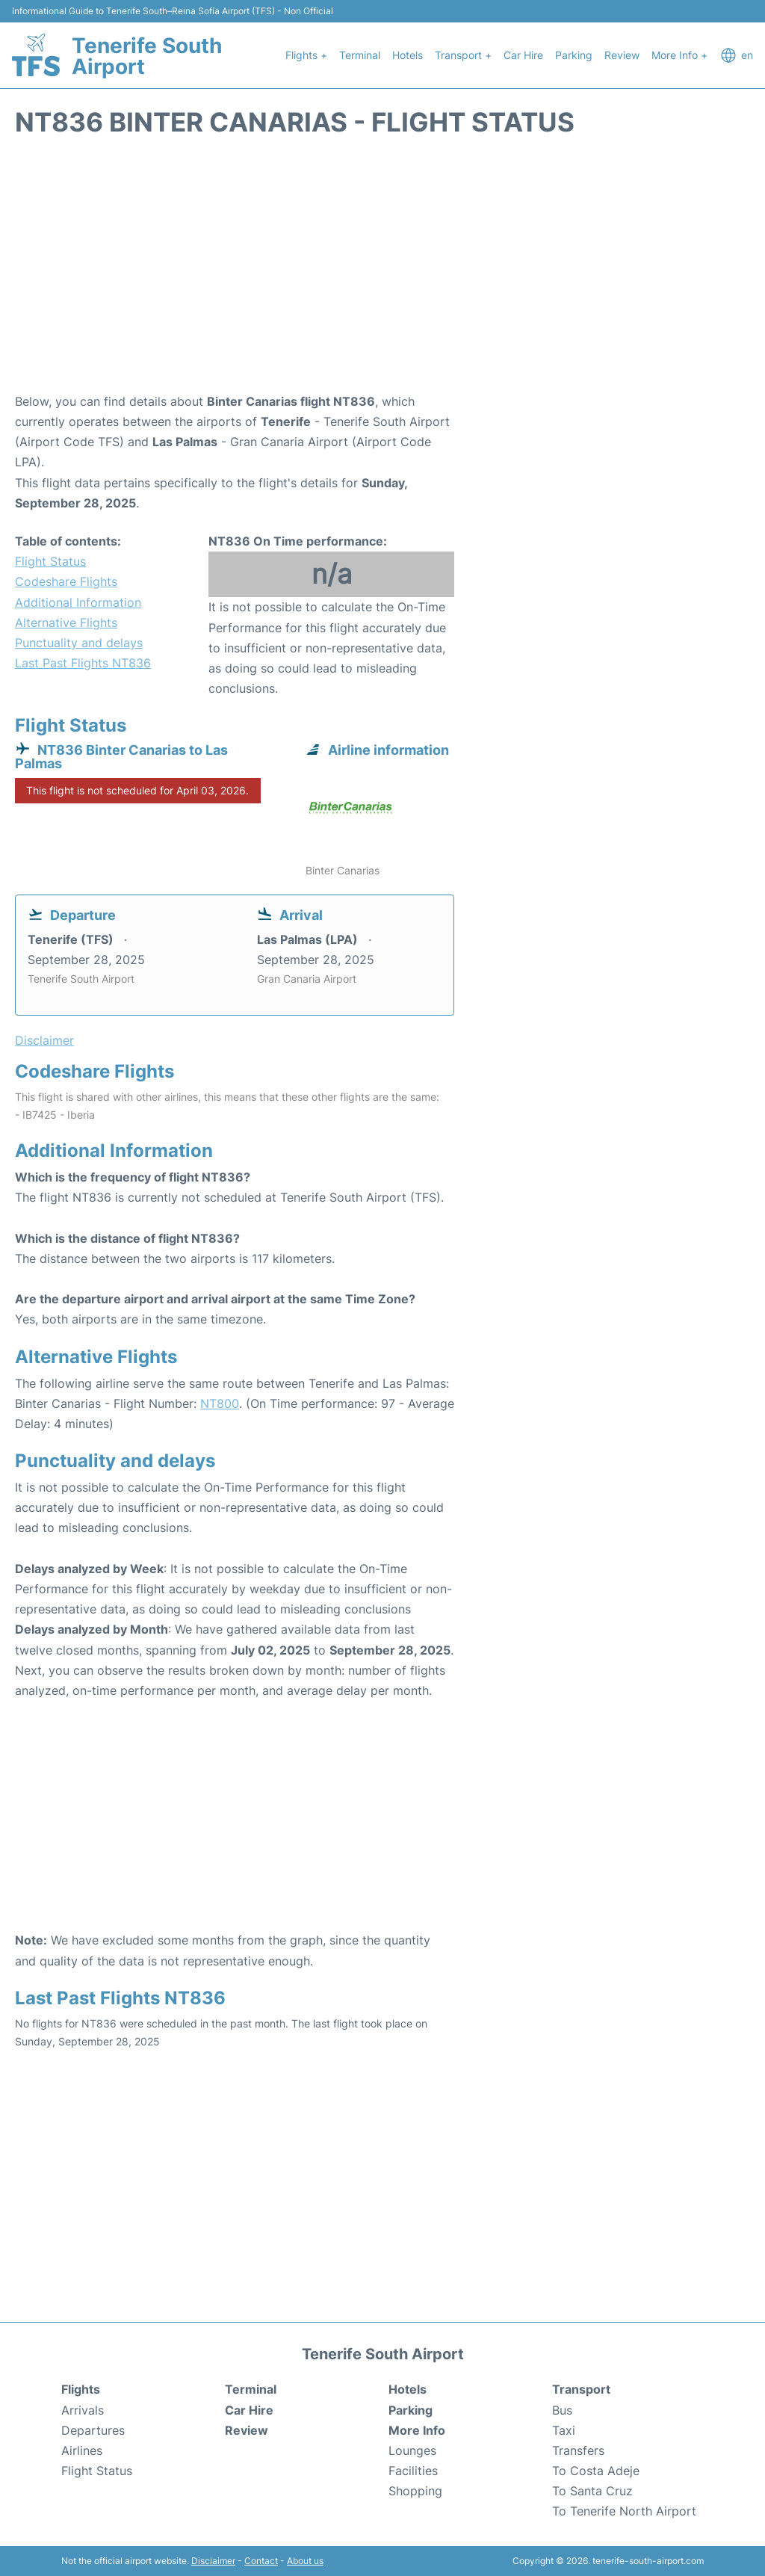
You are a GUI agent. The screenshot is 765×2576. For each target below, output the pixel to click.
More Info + (679, 55)
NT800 (219, 1403)
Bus (562, 2410)
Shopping (415, 2490)
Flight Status (50, 561)
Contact (261, 2560)
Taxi (563, 2430)
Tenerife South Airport (147, 56)
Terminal (359, 55)
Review (621, 55)
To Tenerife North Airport (624, 2511)
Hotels (407, 55)
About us (305, 2560)
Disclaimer (213, 2560)
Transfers (578, 2450)
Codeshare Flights (66, 581)
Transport (581, 2389)
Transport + (463, 55)
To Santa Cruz (592, 2490)
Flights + (306, 55)
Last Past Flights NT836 (83, 662)
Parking (573, 55)
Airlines (81, 2450)
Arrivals (82, 2410)
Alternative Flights (66, 622)
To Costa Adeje (595, 2470)
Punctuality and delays (79, 642)
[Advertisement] (382, 272)
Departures (93, 2430)
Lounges (412, 2450)
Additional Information (78, 602)
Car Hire (523, 55)
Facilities (413, 2470)
